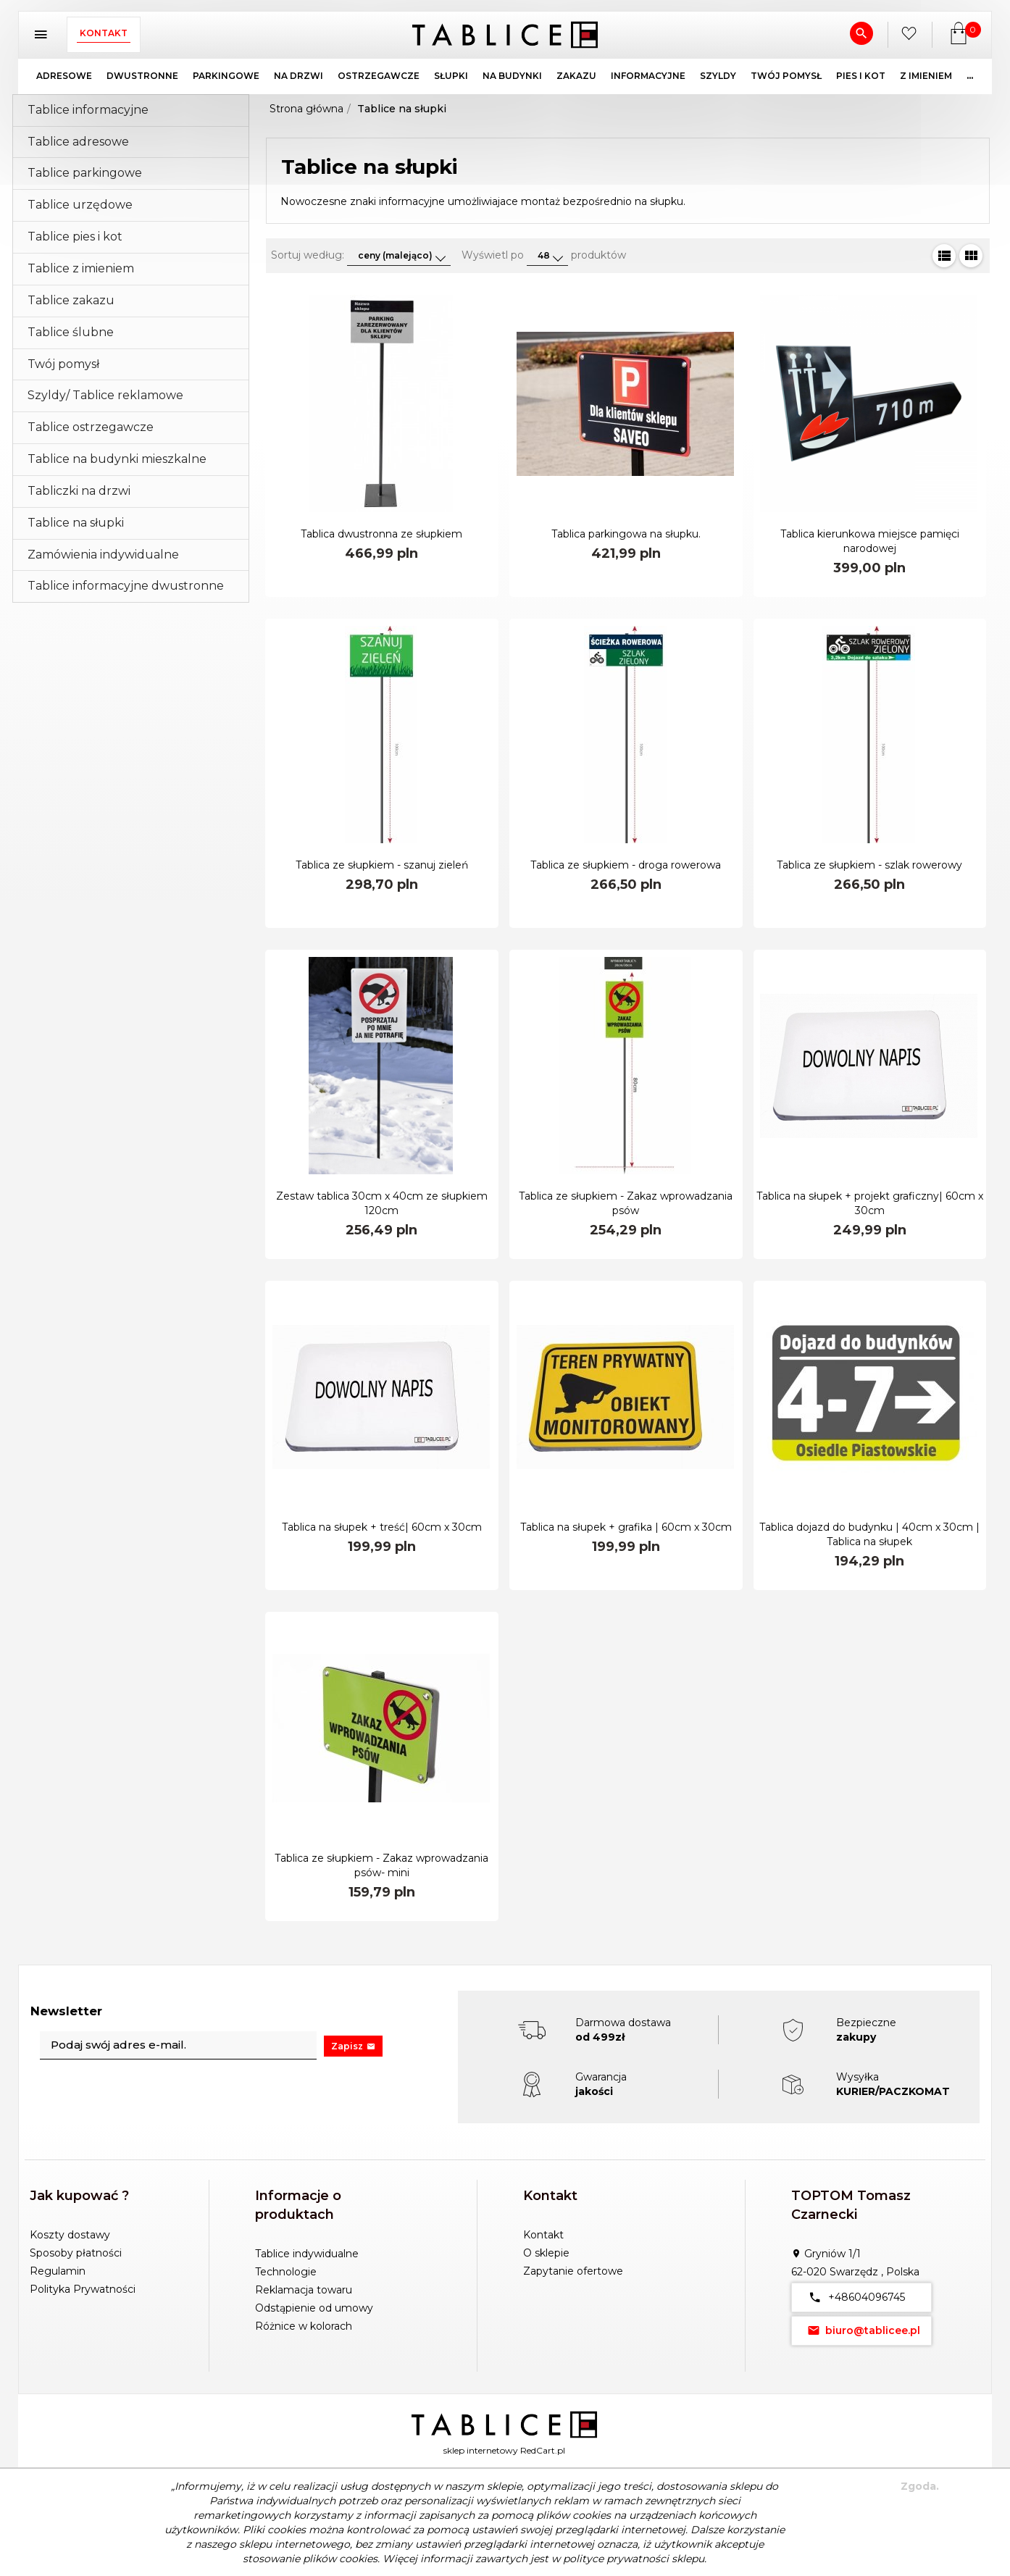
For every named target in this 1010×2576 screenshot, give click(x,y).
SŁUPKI (451, 75)
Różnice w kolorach (303, 2326)
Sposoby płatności (76, 2252)
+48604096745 (854, 2297)
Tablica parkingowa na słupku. (626, 533)
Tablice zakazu (71, 300)
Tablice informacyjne (88, 110)
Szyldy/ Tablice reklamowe (105, 395)
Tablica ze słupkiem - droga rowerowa (625, 864)
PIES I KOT (860, 75)
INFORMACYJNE (648, 75)
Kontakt (104, 33)
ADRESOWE (64, 75)
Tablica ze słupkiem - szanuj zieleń (382, 864)
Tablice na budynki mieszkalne (117, 459)
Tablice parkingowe (85, 173)
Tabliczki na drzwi (79, 491)
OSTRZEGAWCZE (379, 75)
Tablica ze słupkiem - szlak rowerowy (869, 864)
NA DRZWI (298, 75)
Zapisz (353, 2046)
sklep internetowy (480, 2450)
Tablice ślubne (71, 332)
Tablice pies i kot (75, 236)
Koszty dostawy (70, 2234)
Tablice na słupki (76, 523)
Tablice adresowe (78, 142)
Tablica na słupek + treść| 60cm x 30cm (382, 1527)
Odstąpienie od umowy (314, 2307)
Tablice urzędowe (80, 205)
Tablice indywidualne (307, 2253)
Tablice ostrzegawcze (91, 427)
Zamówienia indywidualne (103, 554)
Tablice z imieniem (81, 268)
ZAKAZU (576, 75)
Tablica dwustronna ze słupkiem (381, 533)
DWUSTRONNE (142, 75)
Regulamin (57, 2271)
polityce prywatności (616, 2558)
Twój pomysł (63, 364)
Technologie (286, 2271)
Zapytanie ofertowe (573, 2271)
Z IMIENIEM (926, 75)
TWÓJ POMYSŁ (786, 75)
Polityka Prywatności (82, 2289)
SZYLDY (718, 75)
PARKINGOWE (226, 75)
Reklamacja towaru (303, 2289)
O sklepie (546, 2252)
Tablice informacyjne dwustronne (126, 586)
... (970, 75)
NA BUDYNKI (512, 75)
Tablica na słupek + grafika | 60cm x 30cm (626, 1527)
